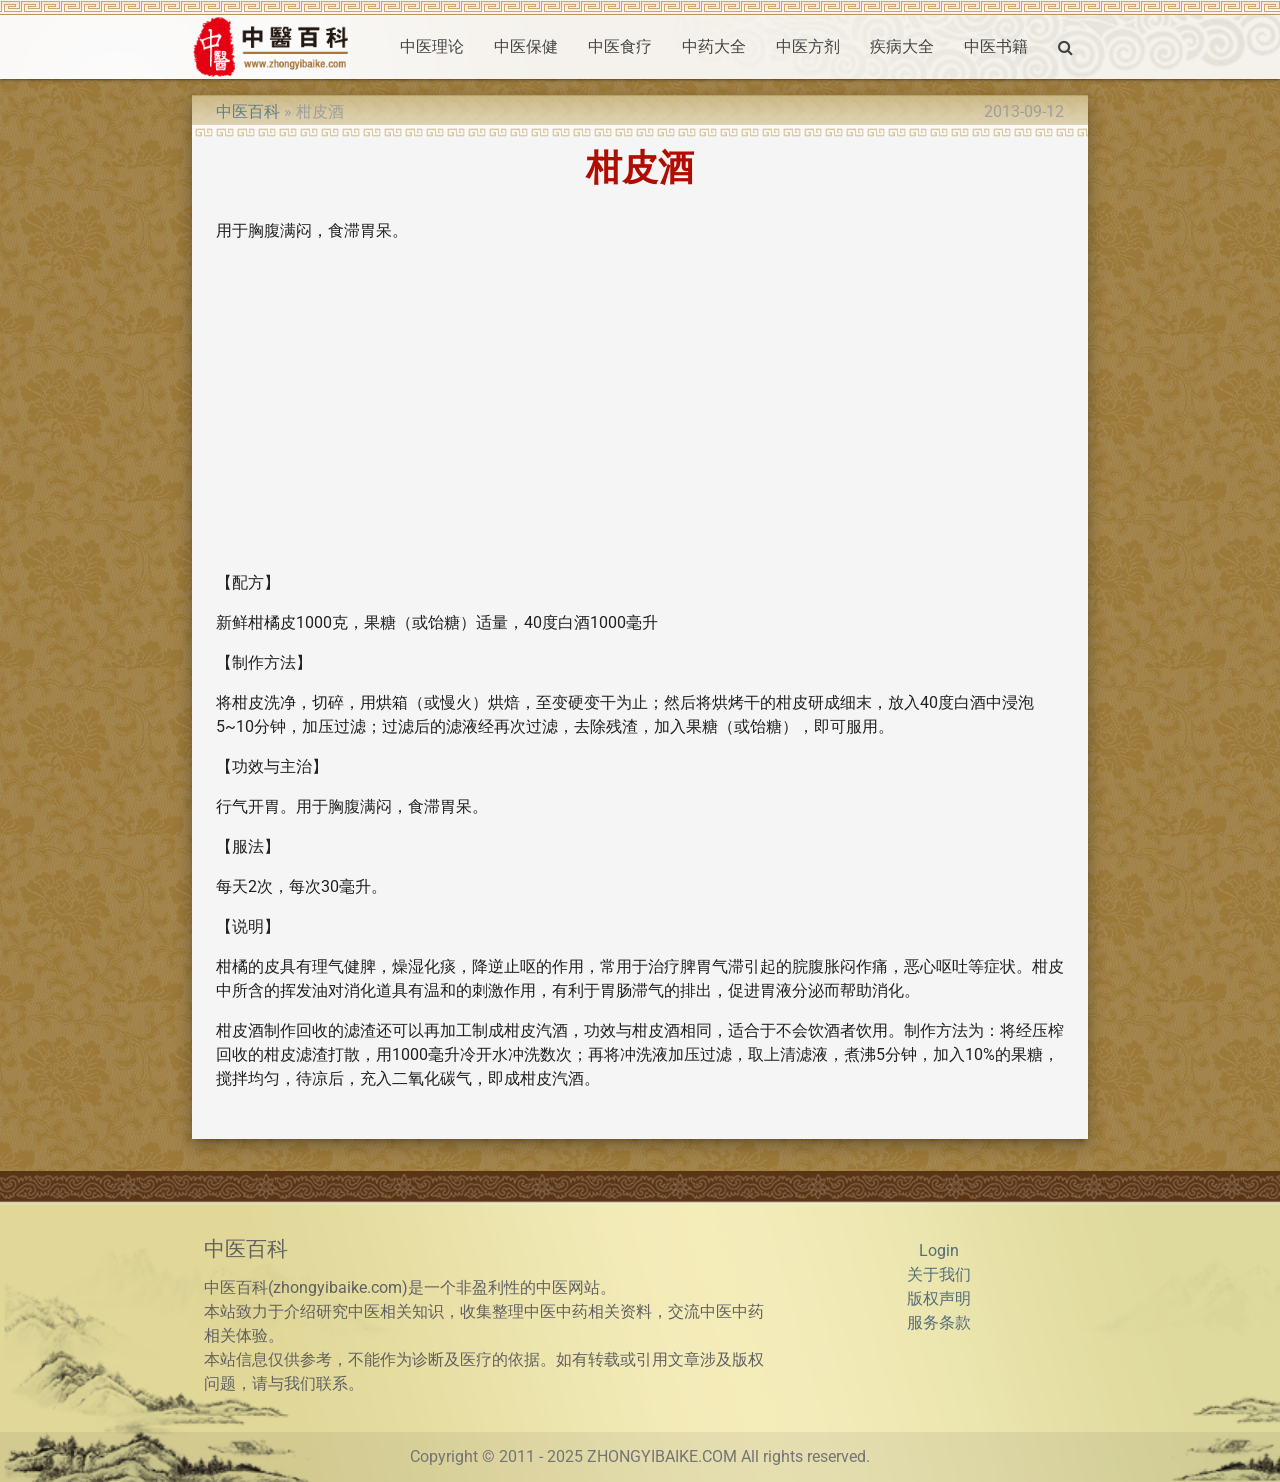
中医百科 (248, 111)
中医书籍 (996, 46)
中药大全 (714, 46)
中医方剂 (808, 46)
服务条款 (939, 1322)
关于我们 (939, 1274)
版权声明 (939, 1298)
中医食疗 (620, 46)
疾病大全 (902, 46)
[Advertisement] (640, 415)
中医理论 (432, 46)
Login (939, 1250)
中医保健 (526, 46)
